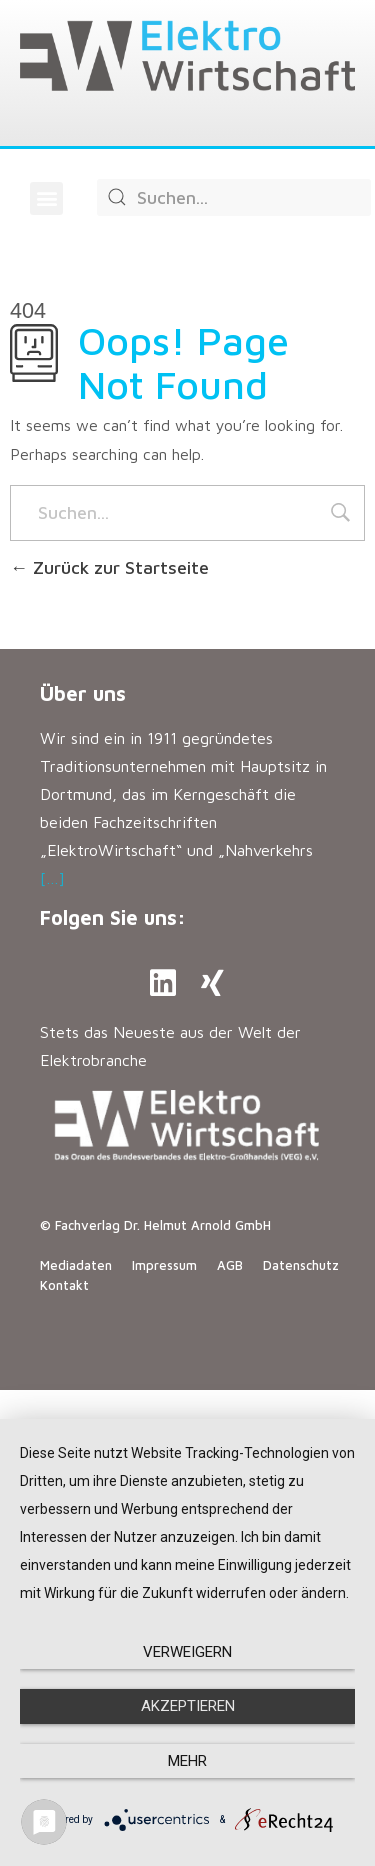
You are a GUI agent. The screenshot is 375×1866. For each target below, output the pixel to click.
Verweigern (187, 1652)
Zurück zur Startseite (109, 567)
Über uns (83, 693)
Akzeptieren (188, 1706)
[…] (52, 878)
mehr (187, 1761)
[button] (46, 198)
